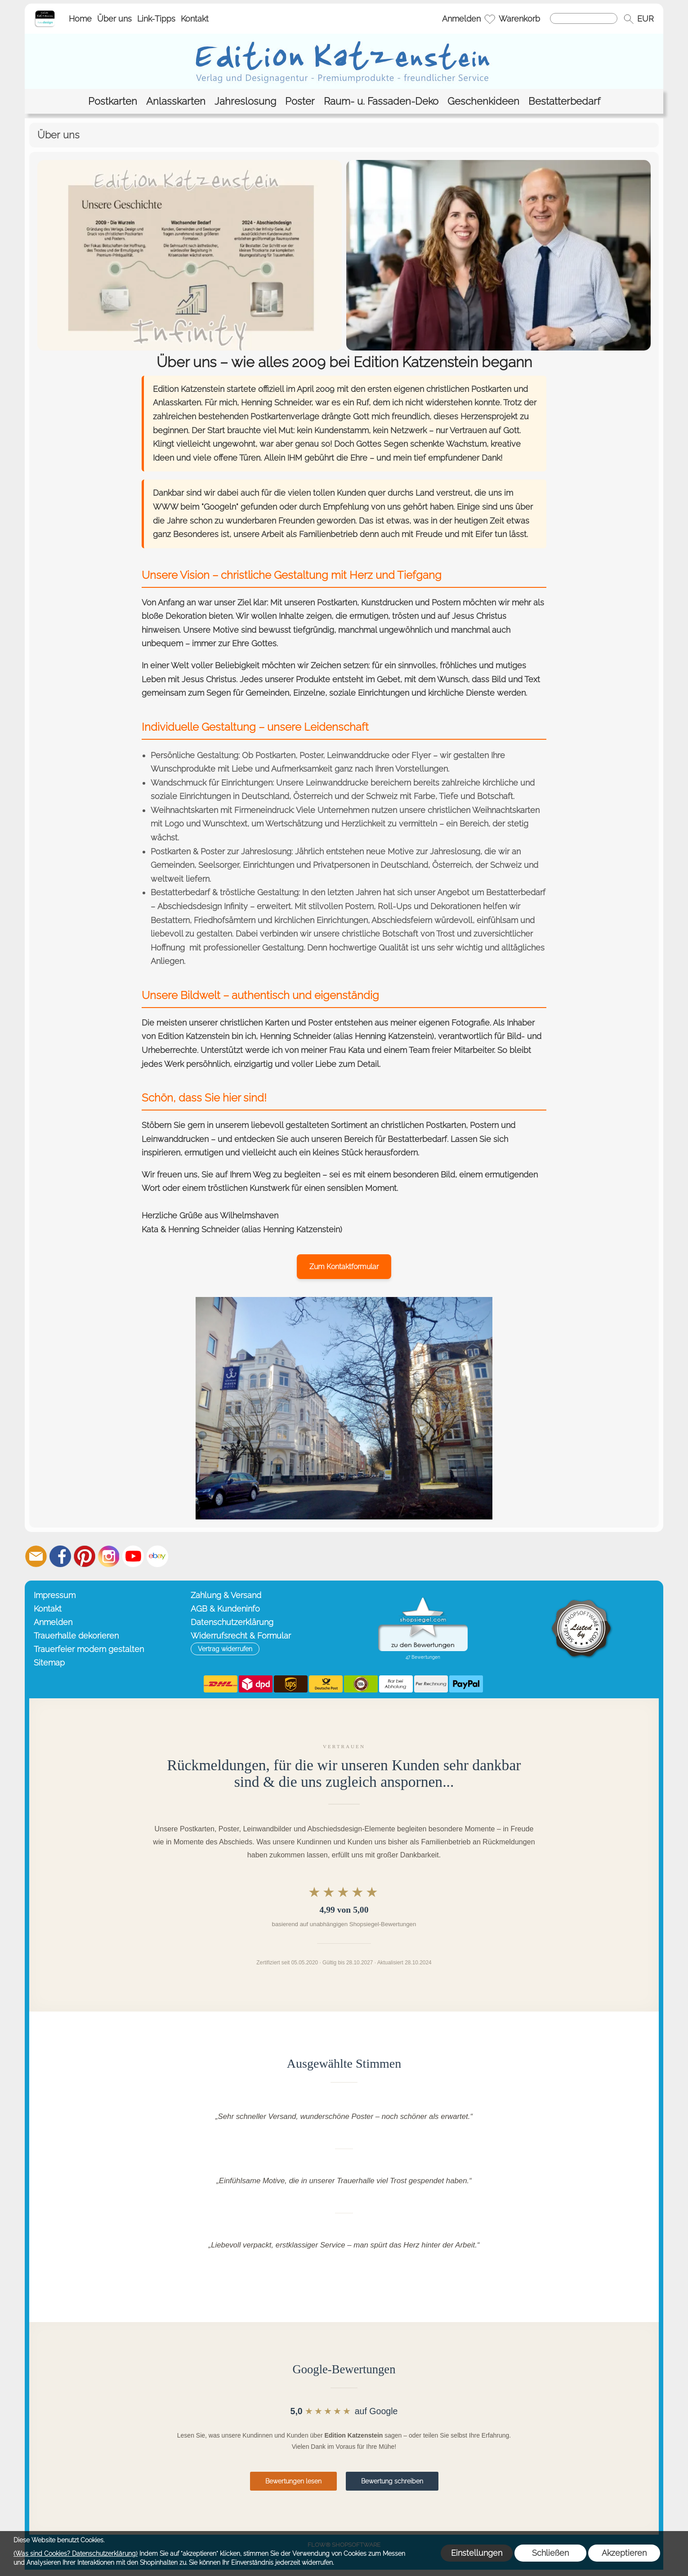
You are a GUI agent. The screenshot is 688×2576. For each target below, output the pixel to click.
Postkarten (171, 851)
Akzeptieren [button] (624, 2553)
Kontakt (195, 18)
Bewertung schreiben (392, 2481)
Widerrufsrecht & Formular (241, 1635)
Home (80, 18)
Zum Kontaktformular (344, 1266)
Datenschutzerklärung (232, 1622)
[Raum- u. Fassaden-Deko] (381, 101)
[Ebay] (157, 1556)
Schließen (550, 2553)
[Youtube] (133, 1556)
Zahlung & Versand (226, 1595)
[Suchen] (583, 18)
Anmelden (461, 18)
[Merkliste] (490, 19)
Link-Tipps (156, 18)
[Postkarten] (113, 101)
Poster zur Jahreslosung (246, 851)
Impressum (55, 1595)
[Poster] (300, 101)
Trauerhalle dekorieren (76, 1635)
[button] (628, 19)
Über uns (114, 18)
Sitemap (49, 1662)
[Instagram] (109, 1556)
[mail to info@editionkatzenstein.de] (36, 1556)
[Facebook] (60, 1556)
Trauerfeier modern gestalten (89, 1649)
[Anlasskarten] (176, 101)
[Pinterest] (84, 1556)
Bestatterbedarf (515, 892)
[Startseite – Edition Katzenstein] (45, 13)
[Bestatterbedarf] (564, 101)
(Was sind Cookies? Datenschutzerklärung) (75, 2553)
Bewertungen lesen (293, 2481)
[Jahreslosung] (245, 101)
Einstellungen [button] (476, 2553)
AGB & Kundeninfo (225, 1608)
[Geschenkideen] (483, 101)
